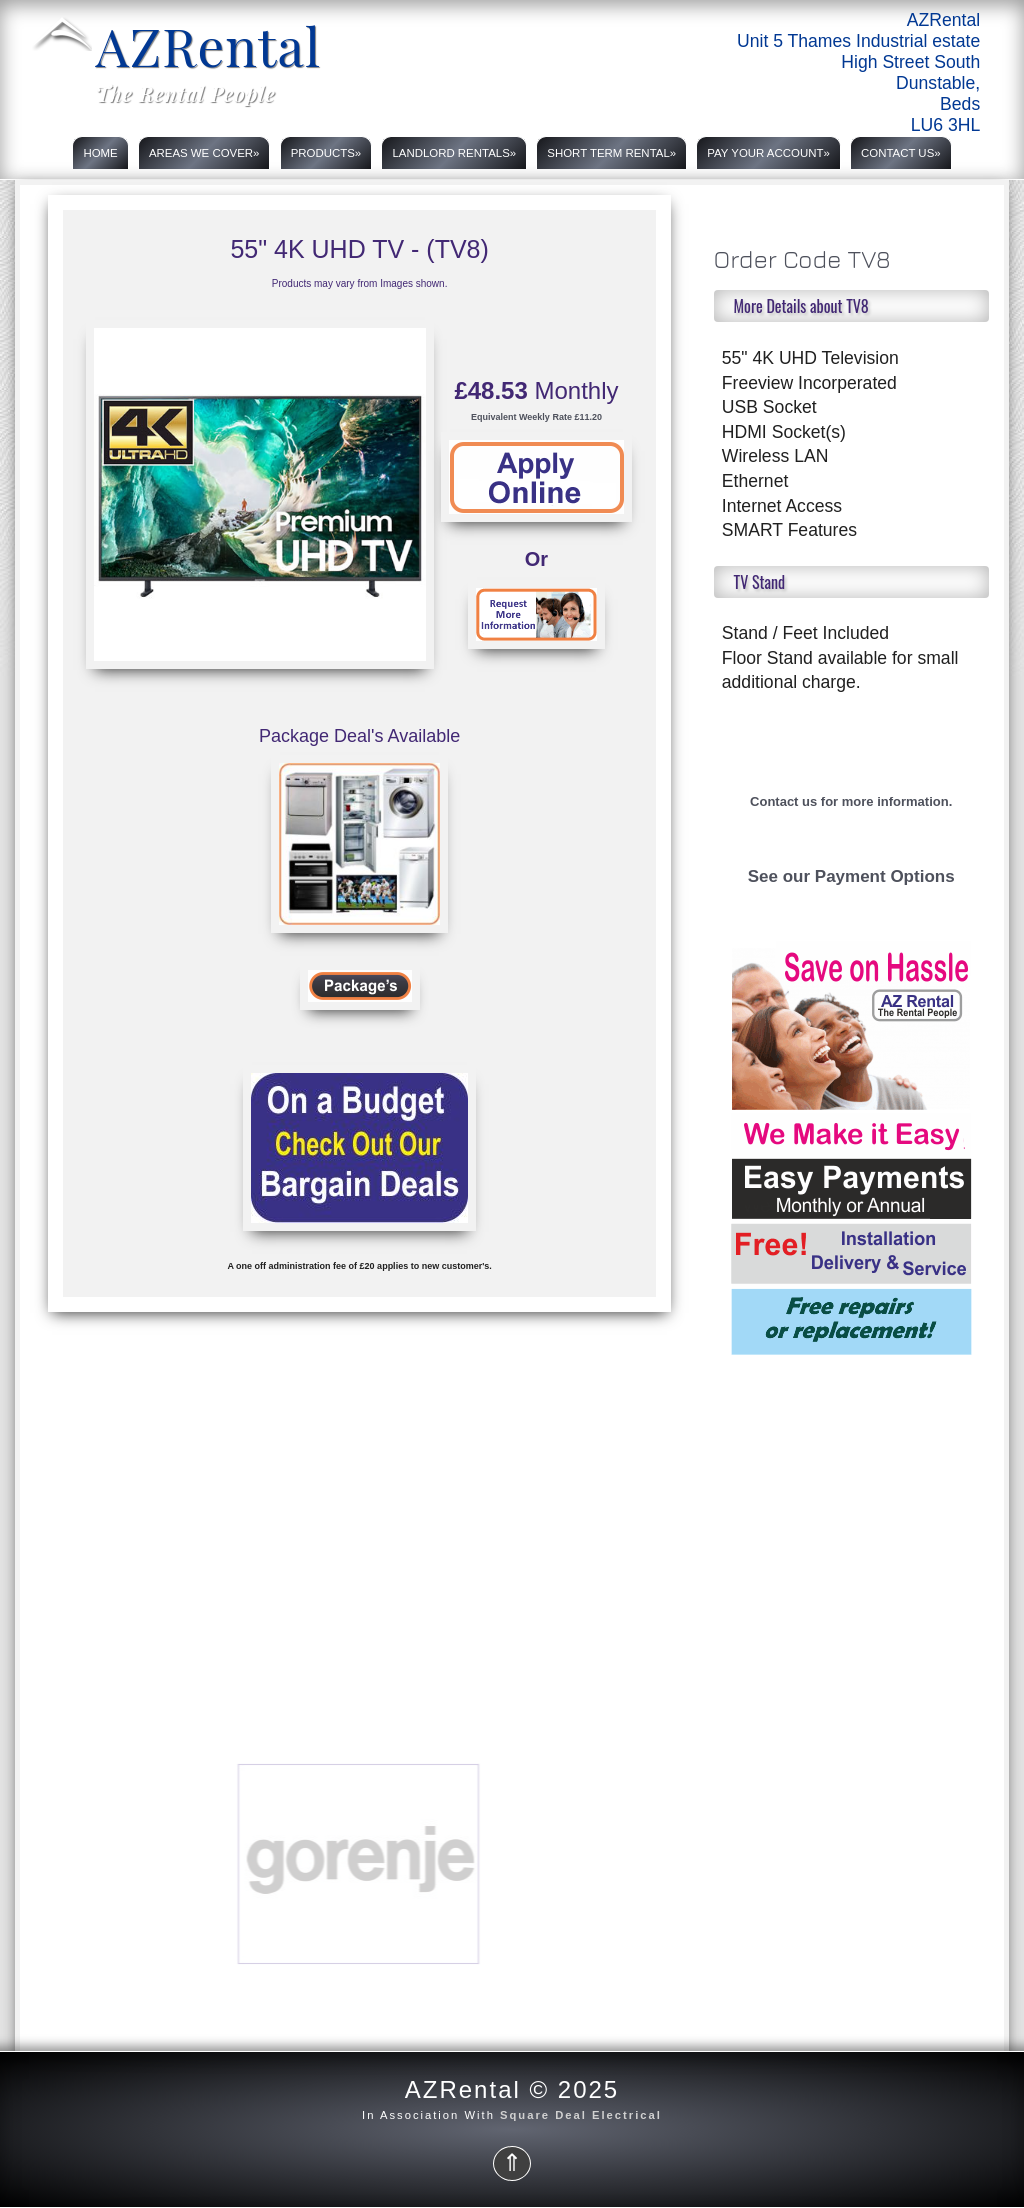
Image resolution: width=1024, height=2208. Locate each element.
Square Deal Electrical (581, 2115)
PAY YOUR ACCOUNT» (768, 153)
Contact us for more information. (851, 801)
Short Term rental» (611, 153)
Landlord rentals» (454, 153)
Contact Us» (901, 153)
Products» (326, 153)
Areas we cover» (204, 153)
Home (100, 153)
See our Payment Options (851, 876)
